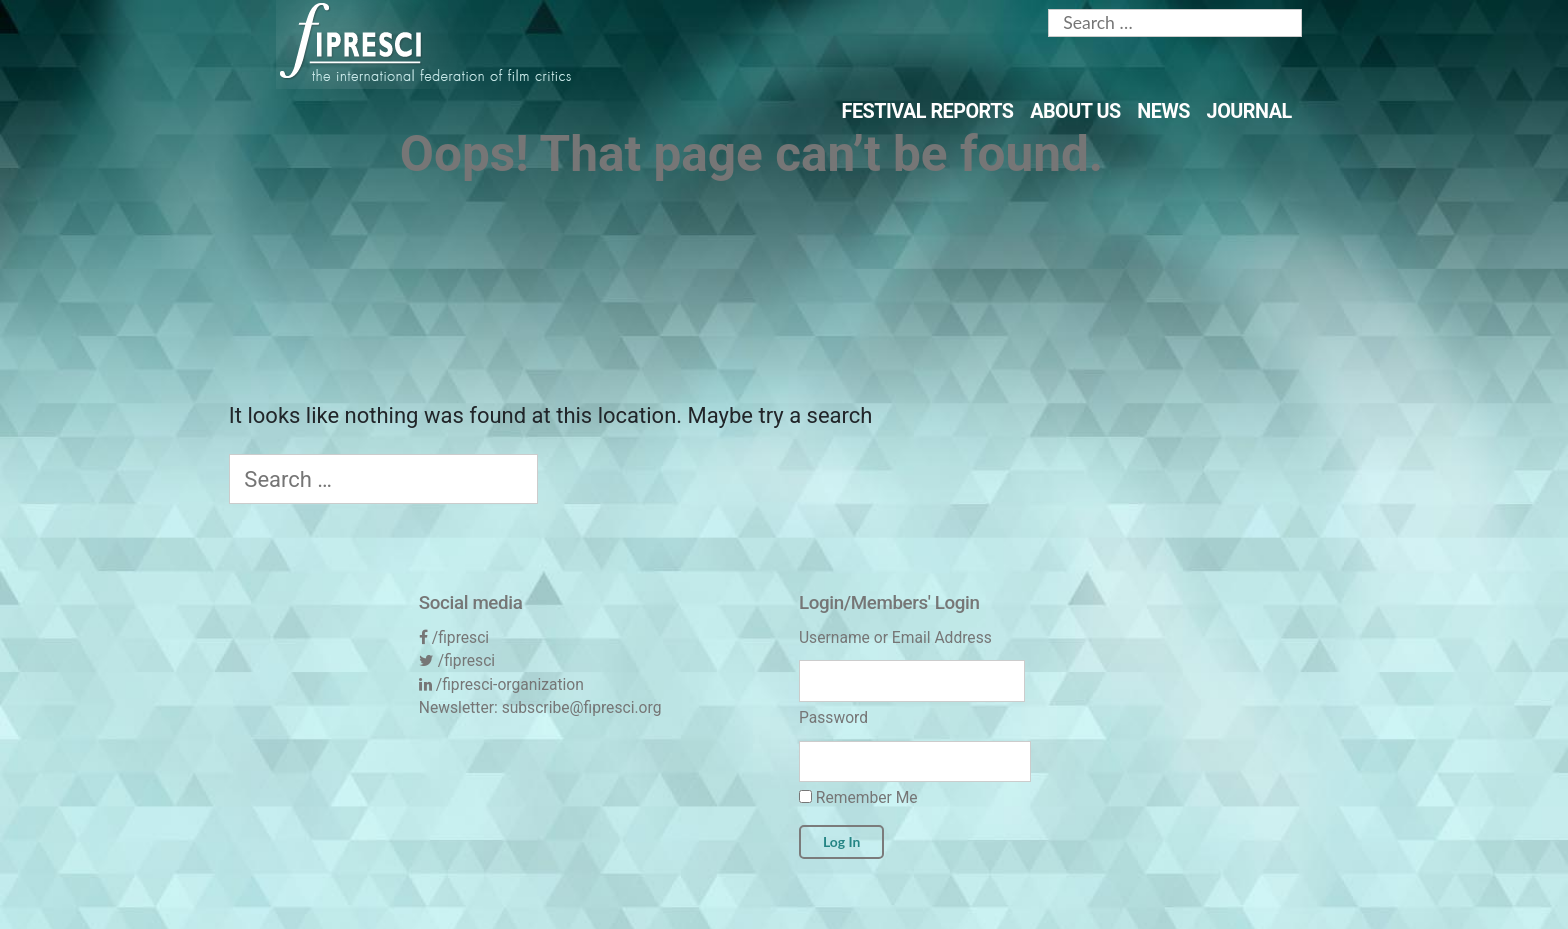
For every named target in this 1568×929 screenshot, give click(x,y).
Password (833, 717)
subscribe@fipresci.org (582, 707)
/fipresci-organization (510, 684)
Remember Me (858, 797)
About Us (1075, 111)
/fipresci (460, 637)
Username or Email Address (895, 637)
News (1163, 111)
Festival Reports (928, 111)
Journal (1249, 111)
